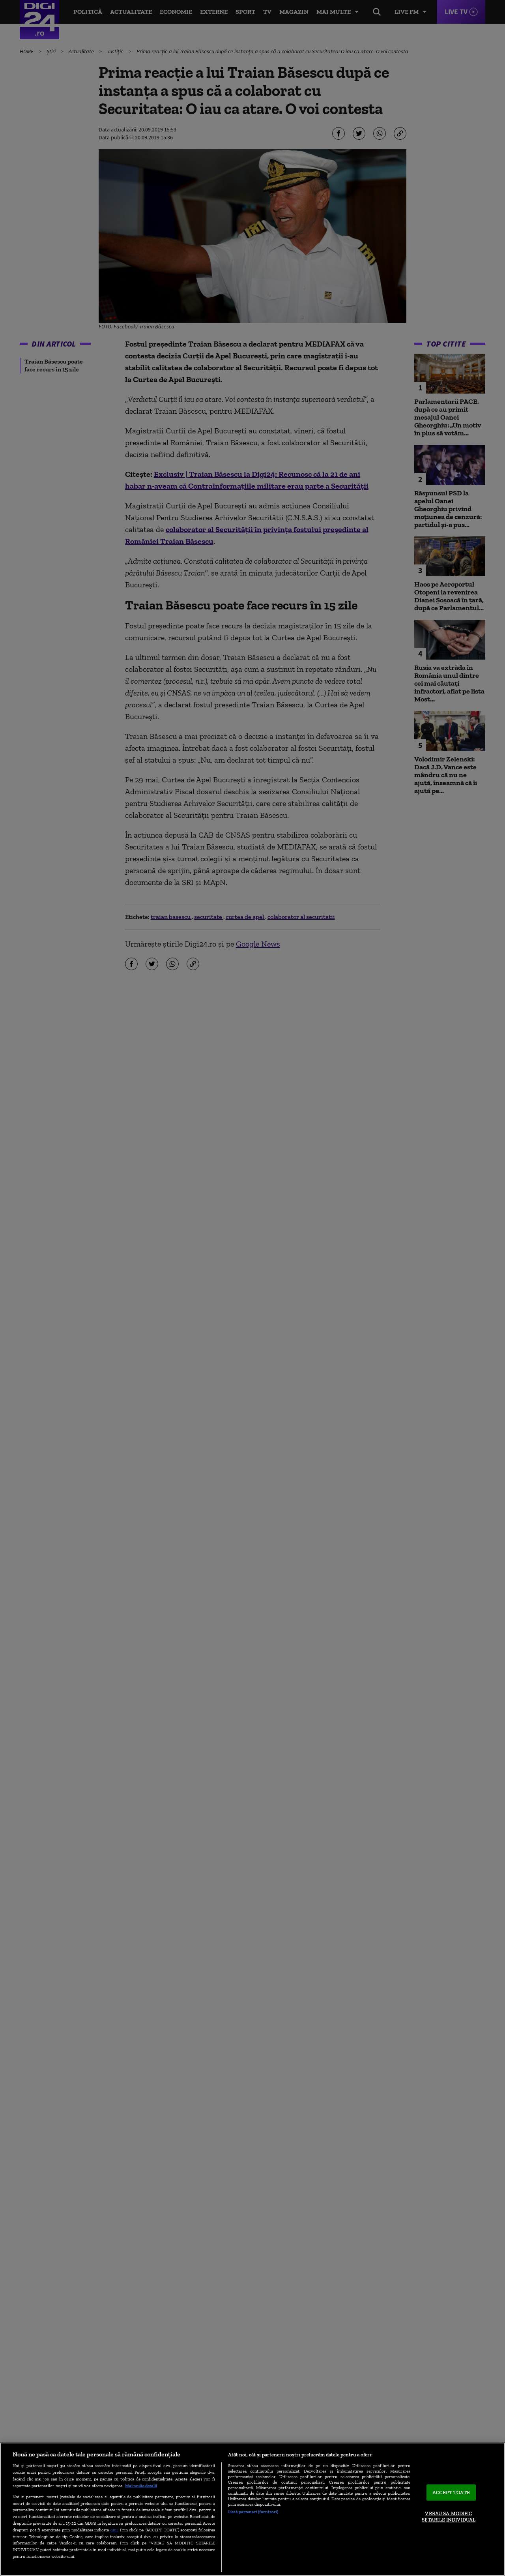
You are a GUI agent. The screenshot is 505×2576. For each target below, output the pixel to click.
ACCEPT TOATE (451, 2492)
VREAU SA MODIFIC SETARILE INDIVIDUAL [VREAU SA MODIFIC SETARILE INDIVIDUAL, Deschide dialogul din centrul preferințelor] (448, 2517)
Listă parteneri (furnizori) (253, 2511)
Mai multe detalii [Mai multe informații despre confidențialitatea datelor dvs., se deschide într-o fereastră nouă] (141, 2485)
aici (114, 2530)
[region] (252, 2509)
